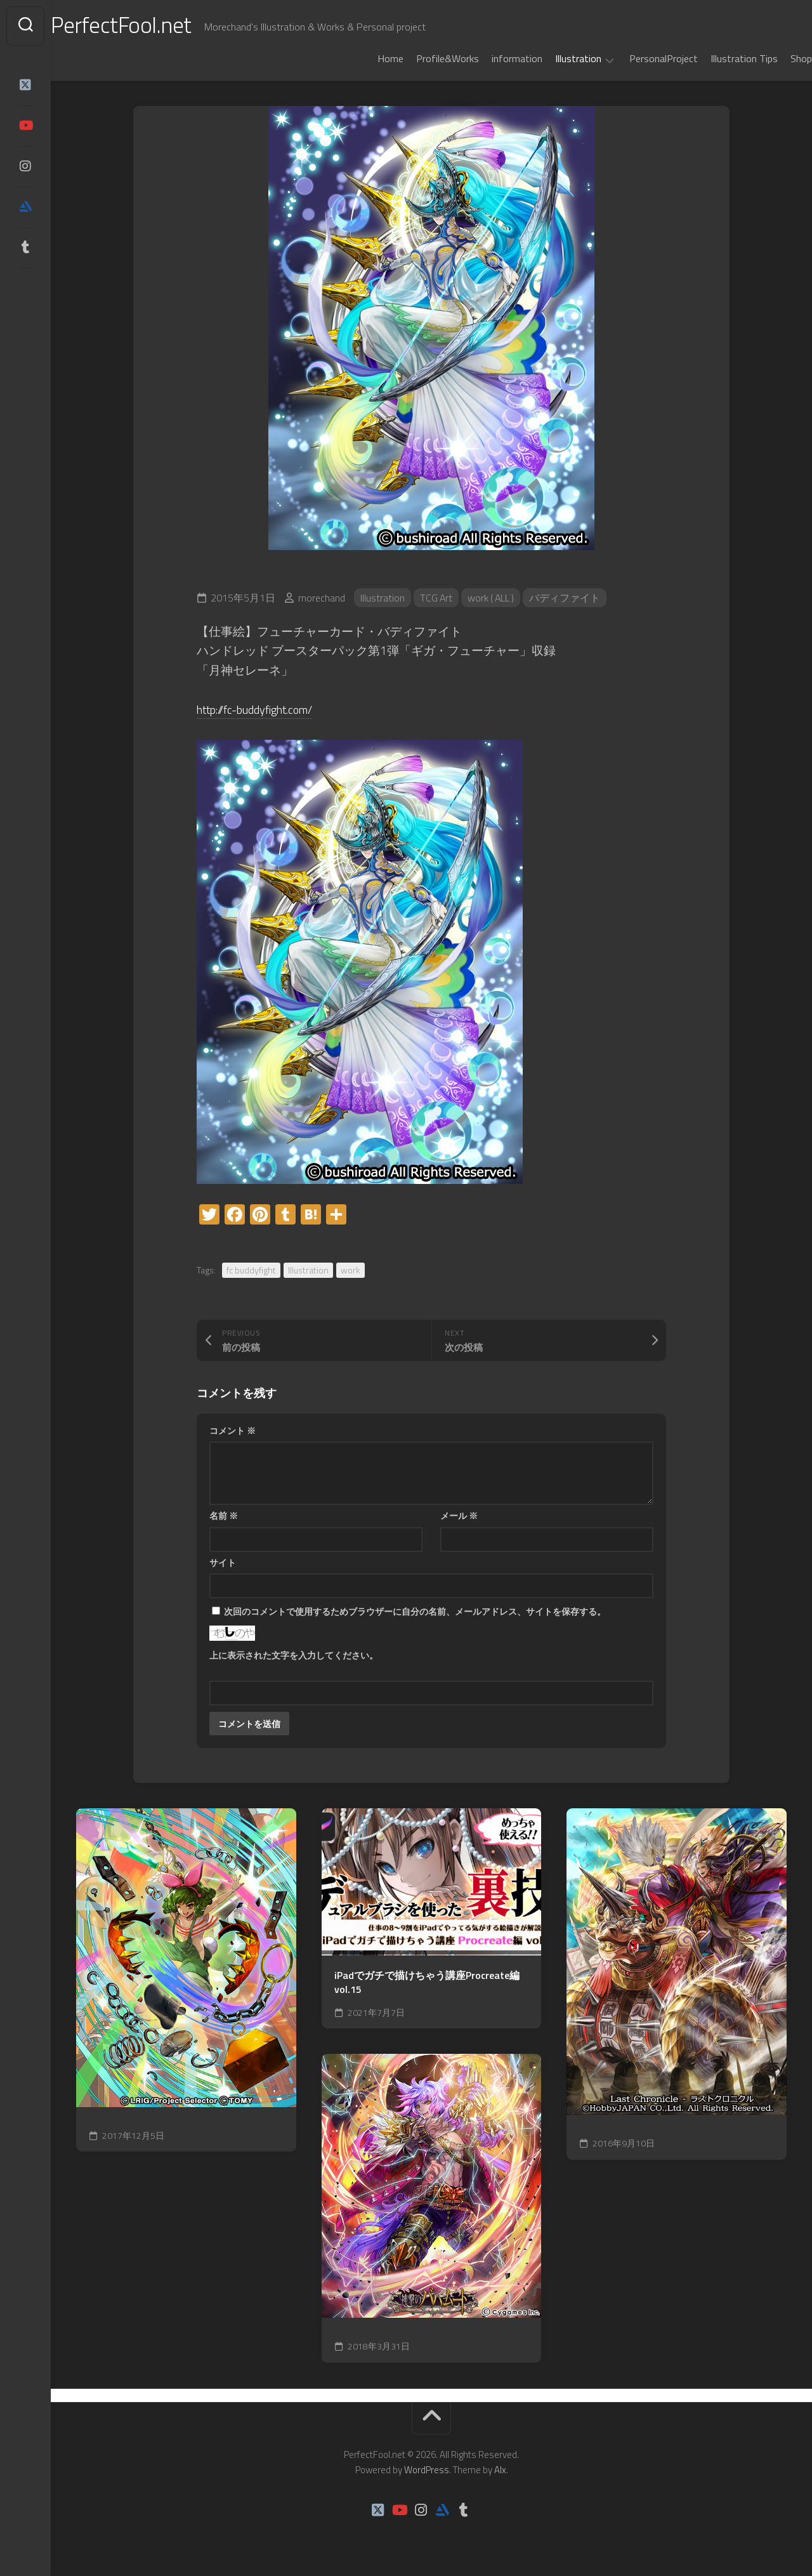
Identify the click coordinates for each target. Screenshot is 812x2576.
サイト (222, 1562)
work (350, 1270)
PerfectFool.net (147, 25)
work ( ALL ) (493, 597)
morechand (321, 597)
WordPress (426, 2469)
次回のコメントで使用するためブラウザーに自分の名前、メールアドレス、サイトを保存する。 (415, 1611)
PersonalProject (638, 58)
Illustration (553, 59)
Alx (500, 2469)
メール (459, 1515)
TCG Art (437, 597)
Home (365, 58)
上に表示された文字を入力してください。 (293, 1655)
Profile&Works (422, 58)
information (491, 58)
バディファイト (568, 597)
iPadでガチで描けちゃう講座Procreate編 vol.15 (427, 1982)
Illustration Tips (718, 58)
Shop (776, 58)
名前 (223, 1515)
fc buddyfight (251, 1270)
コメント (232, 1430)
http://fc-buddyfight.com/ (261, 709)
